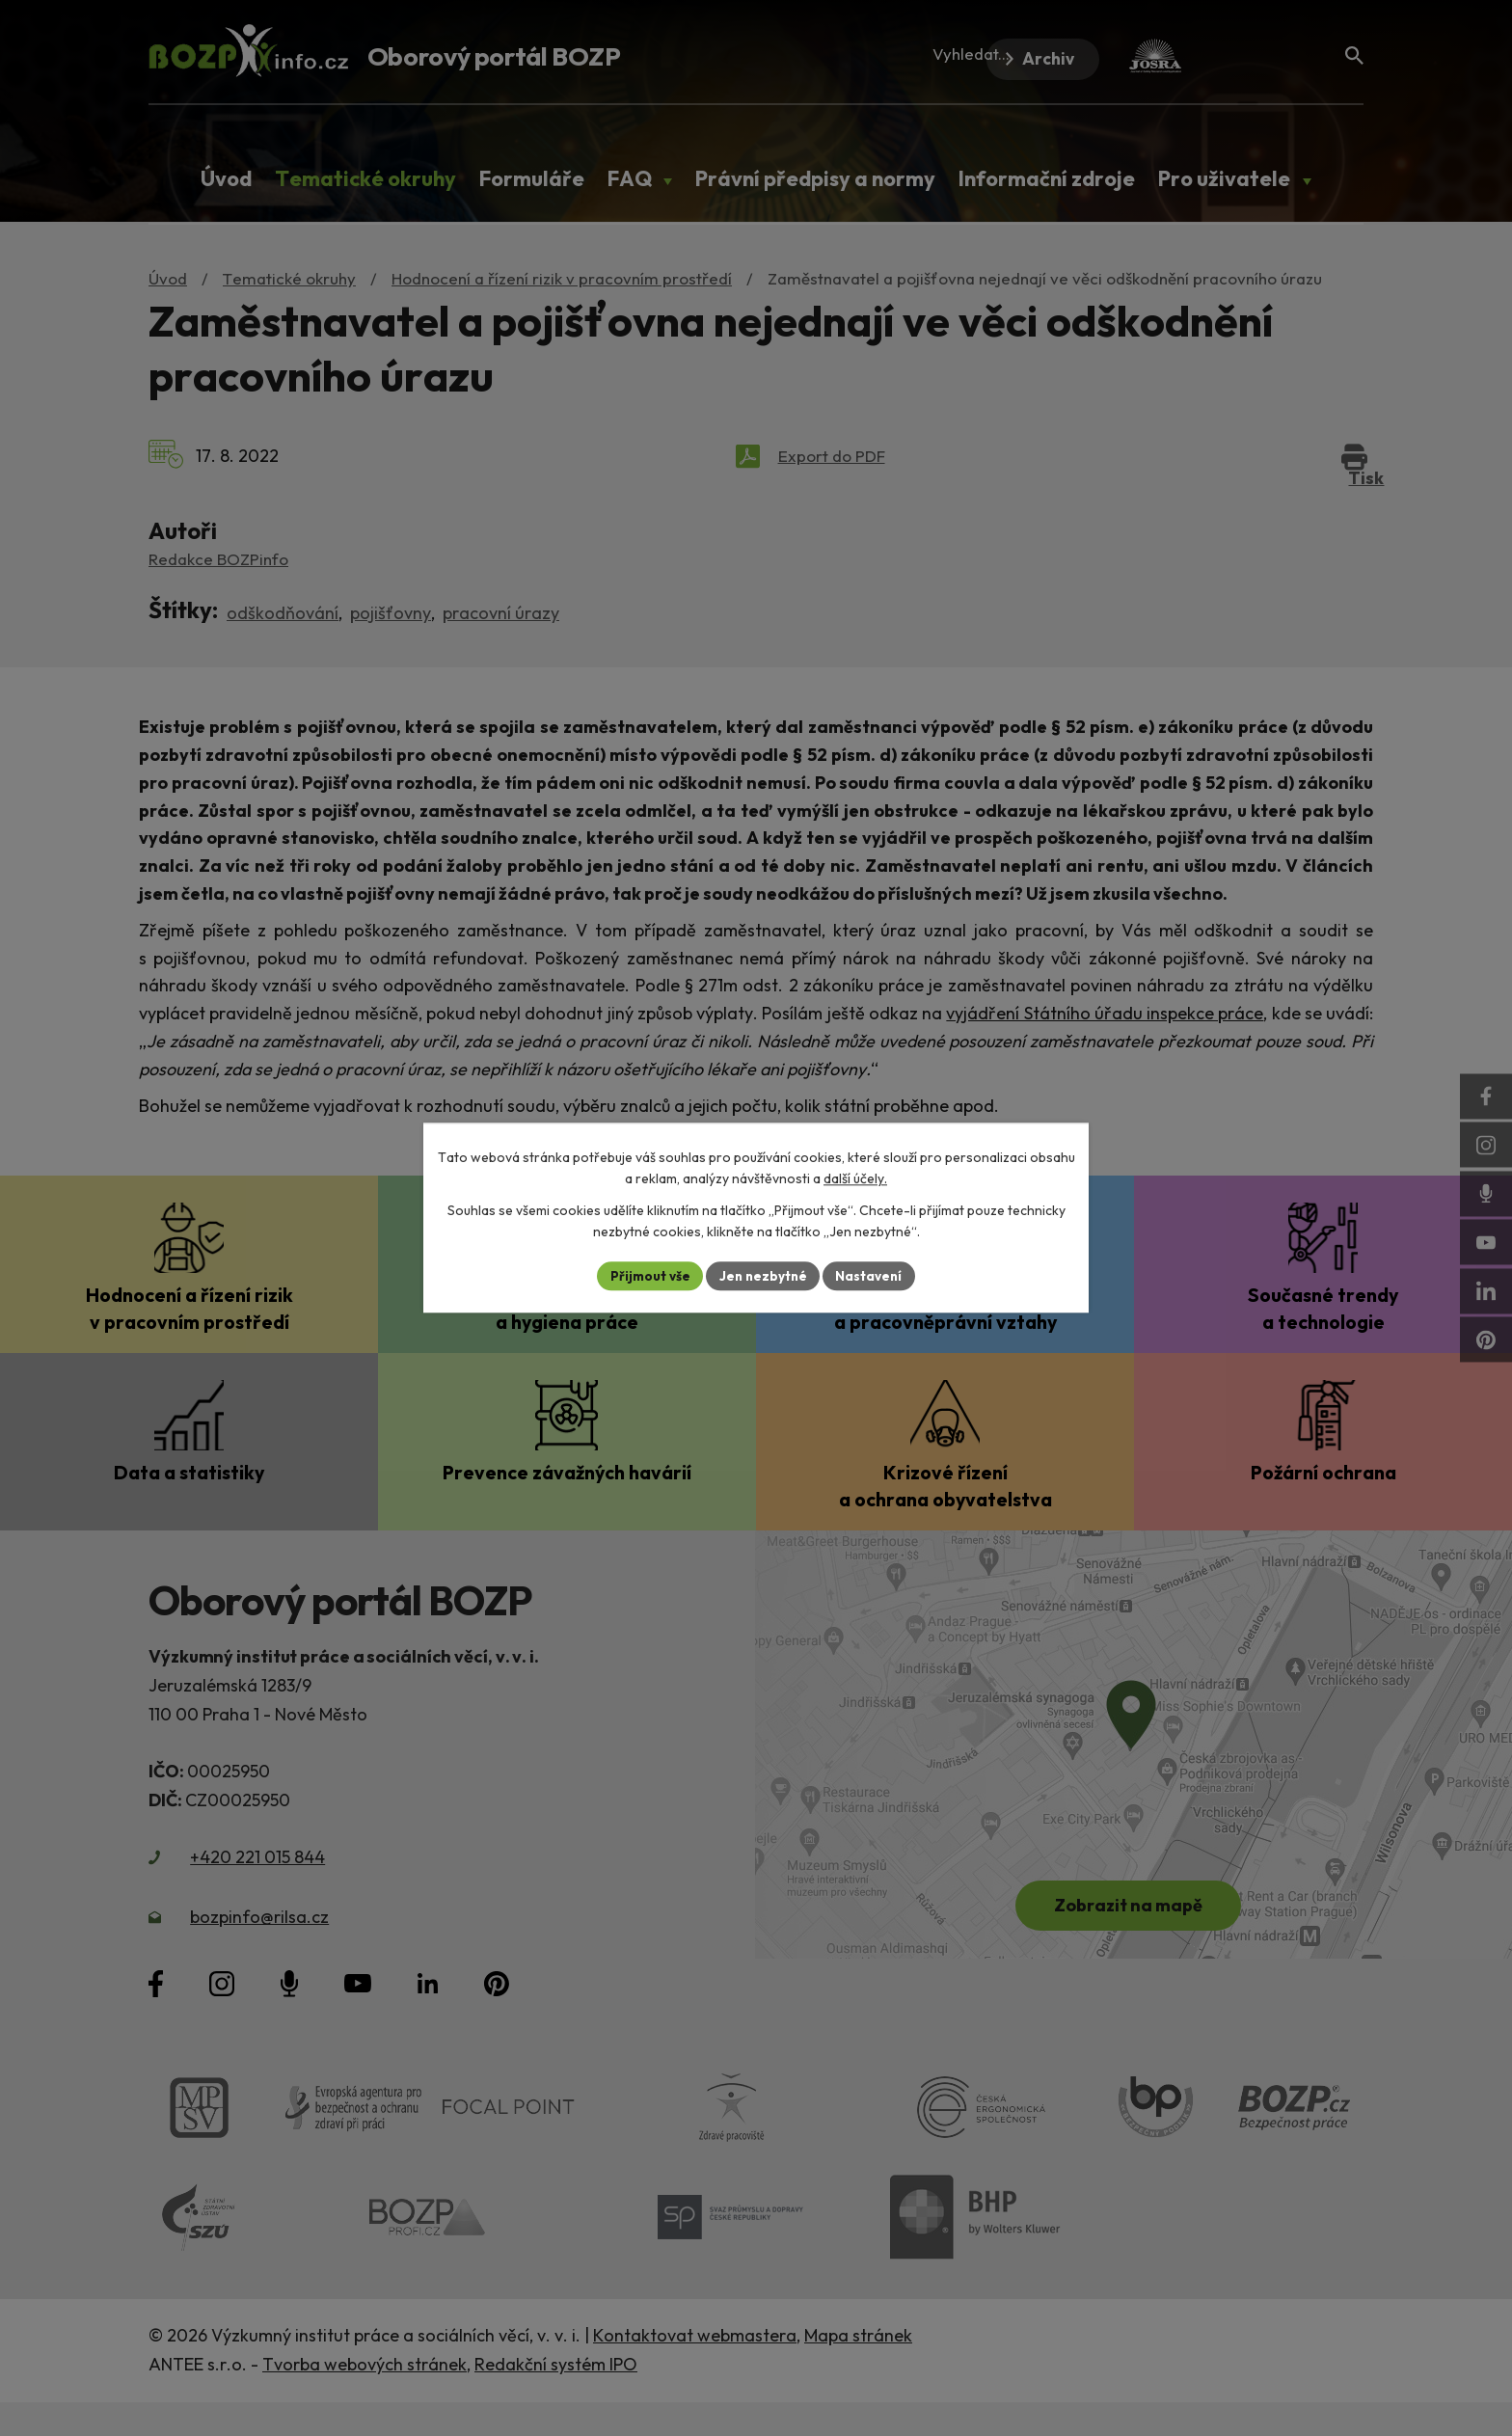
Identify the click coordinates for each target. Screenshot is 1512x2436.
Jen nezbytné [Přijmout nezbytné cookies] (762, 1276)
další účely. (855, 1178)
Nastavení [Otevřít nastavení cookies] (872, 1276)
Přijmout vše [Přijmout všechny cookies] (647, 1276)
